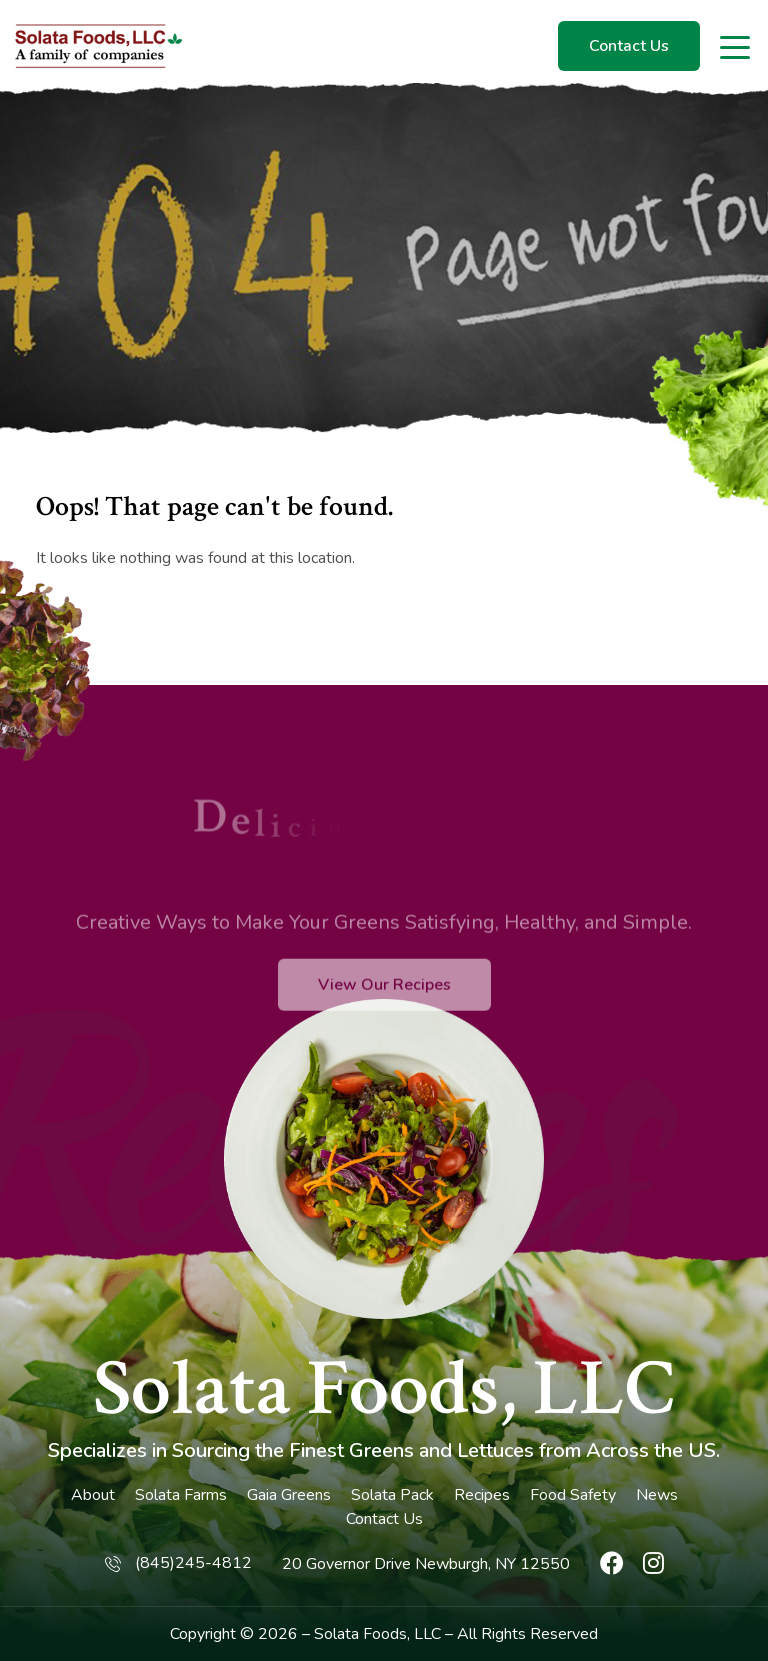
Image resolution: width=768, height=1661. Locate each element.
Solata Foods (360, 1634)
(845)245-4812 (193, 1563)
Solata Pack (392, 1495)
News (657, 1495)
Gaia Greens (289, 1495)
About (93, 1495)
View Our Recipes (384, 1022)
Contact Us (629, 46)
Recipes (482, 1495)
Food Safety (573, 1495)
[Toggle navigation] (736, 46)
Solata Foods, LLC (384, 1389)
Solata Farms (181, 1495)
